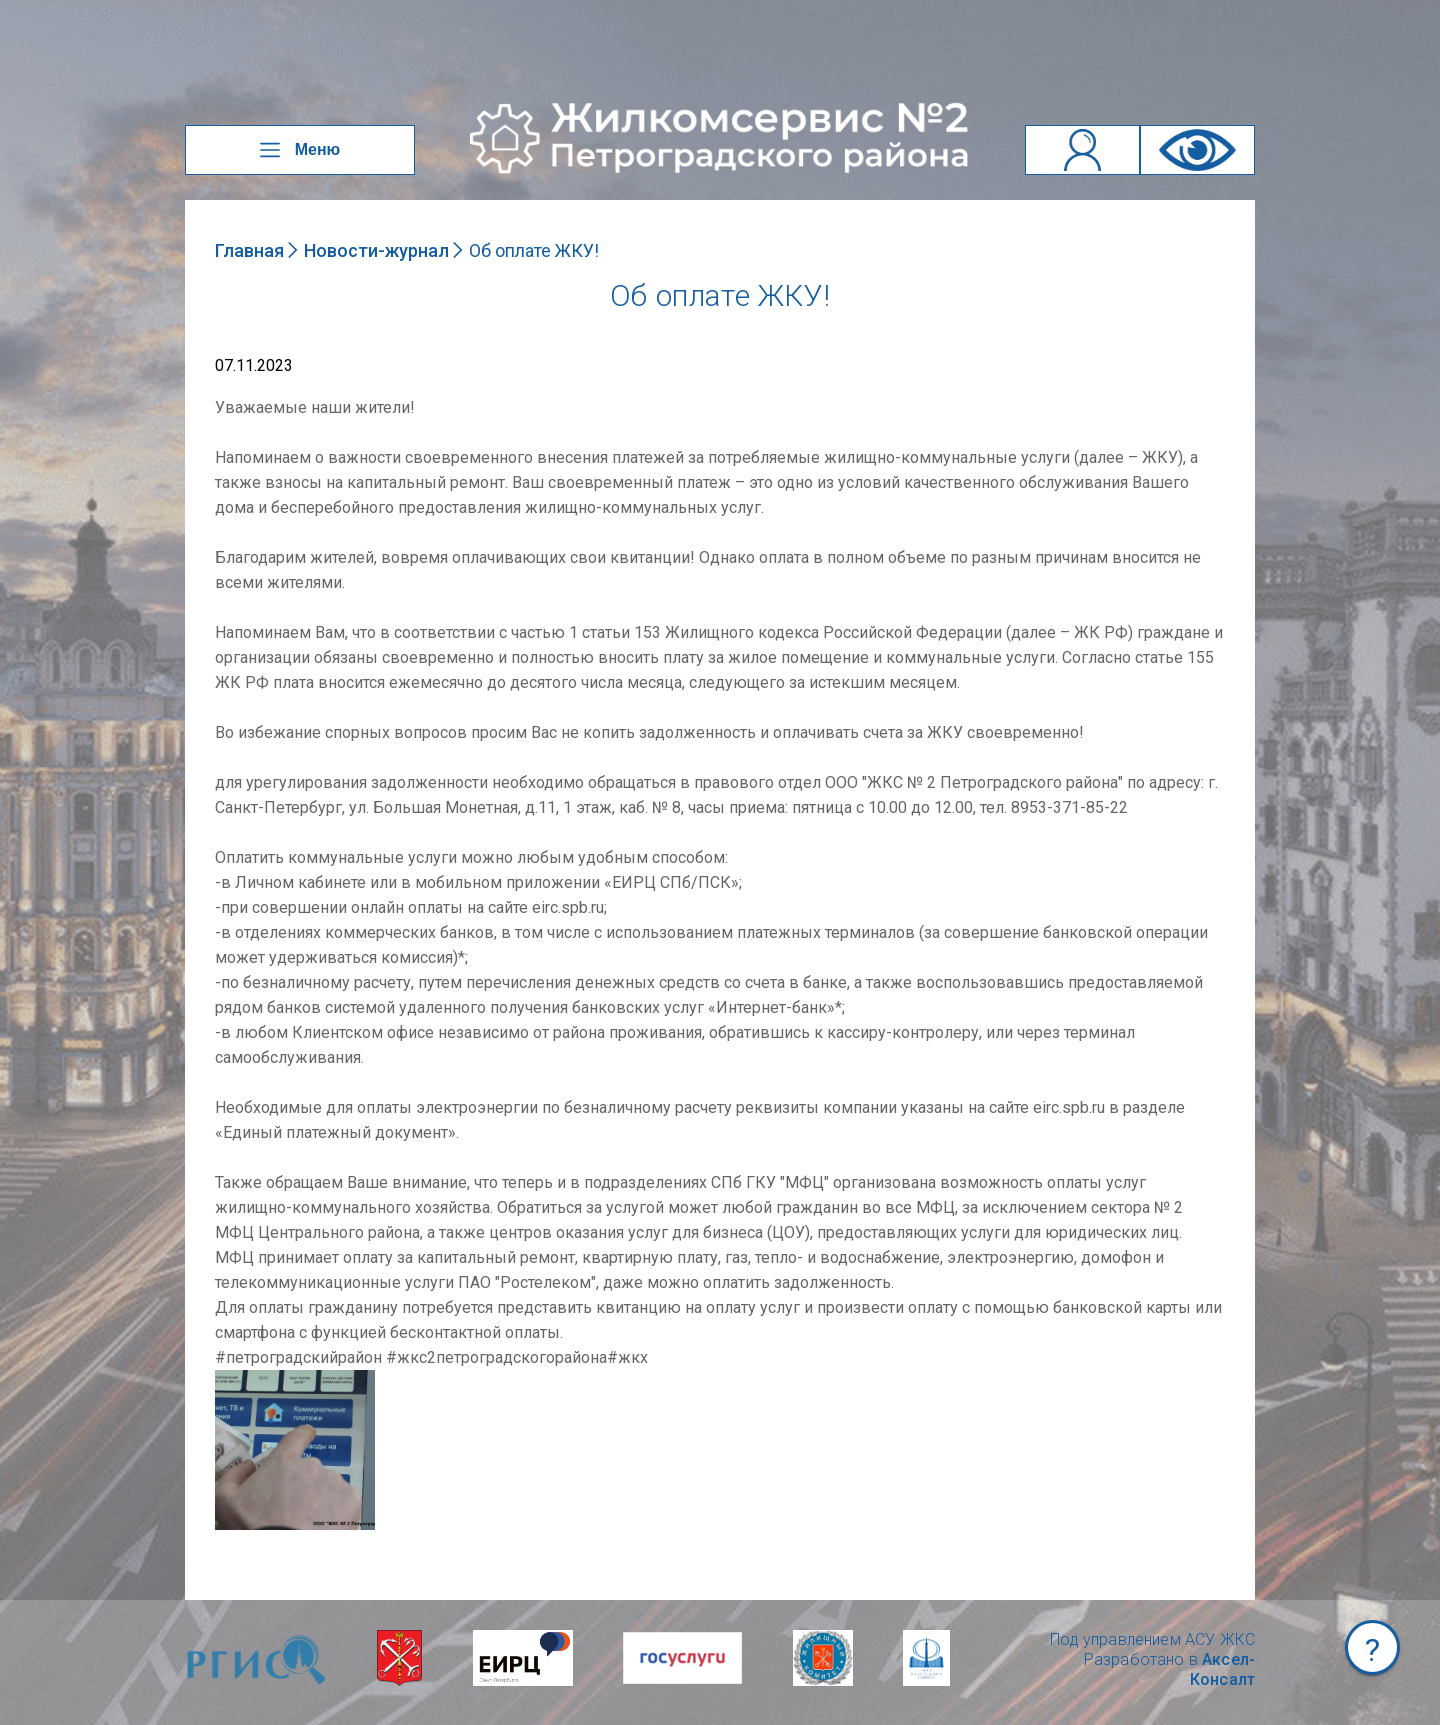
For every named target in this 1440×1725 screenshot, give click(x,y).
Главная (249, 250)
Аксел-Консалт (1222, 1669)
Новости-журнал (376, 250)
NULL (235, 1379)
